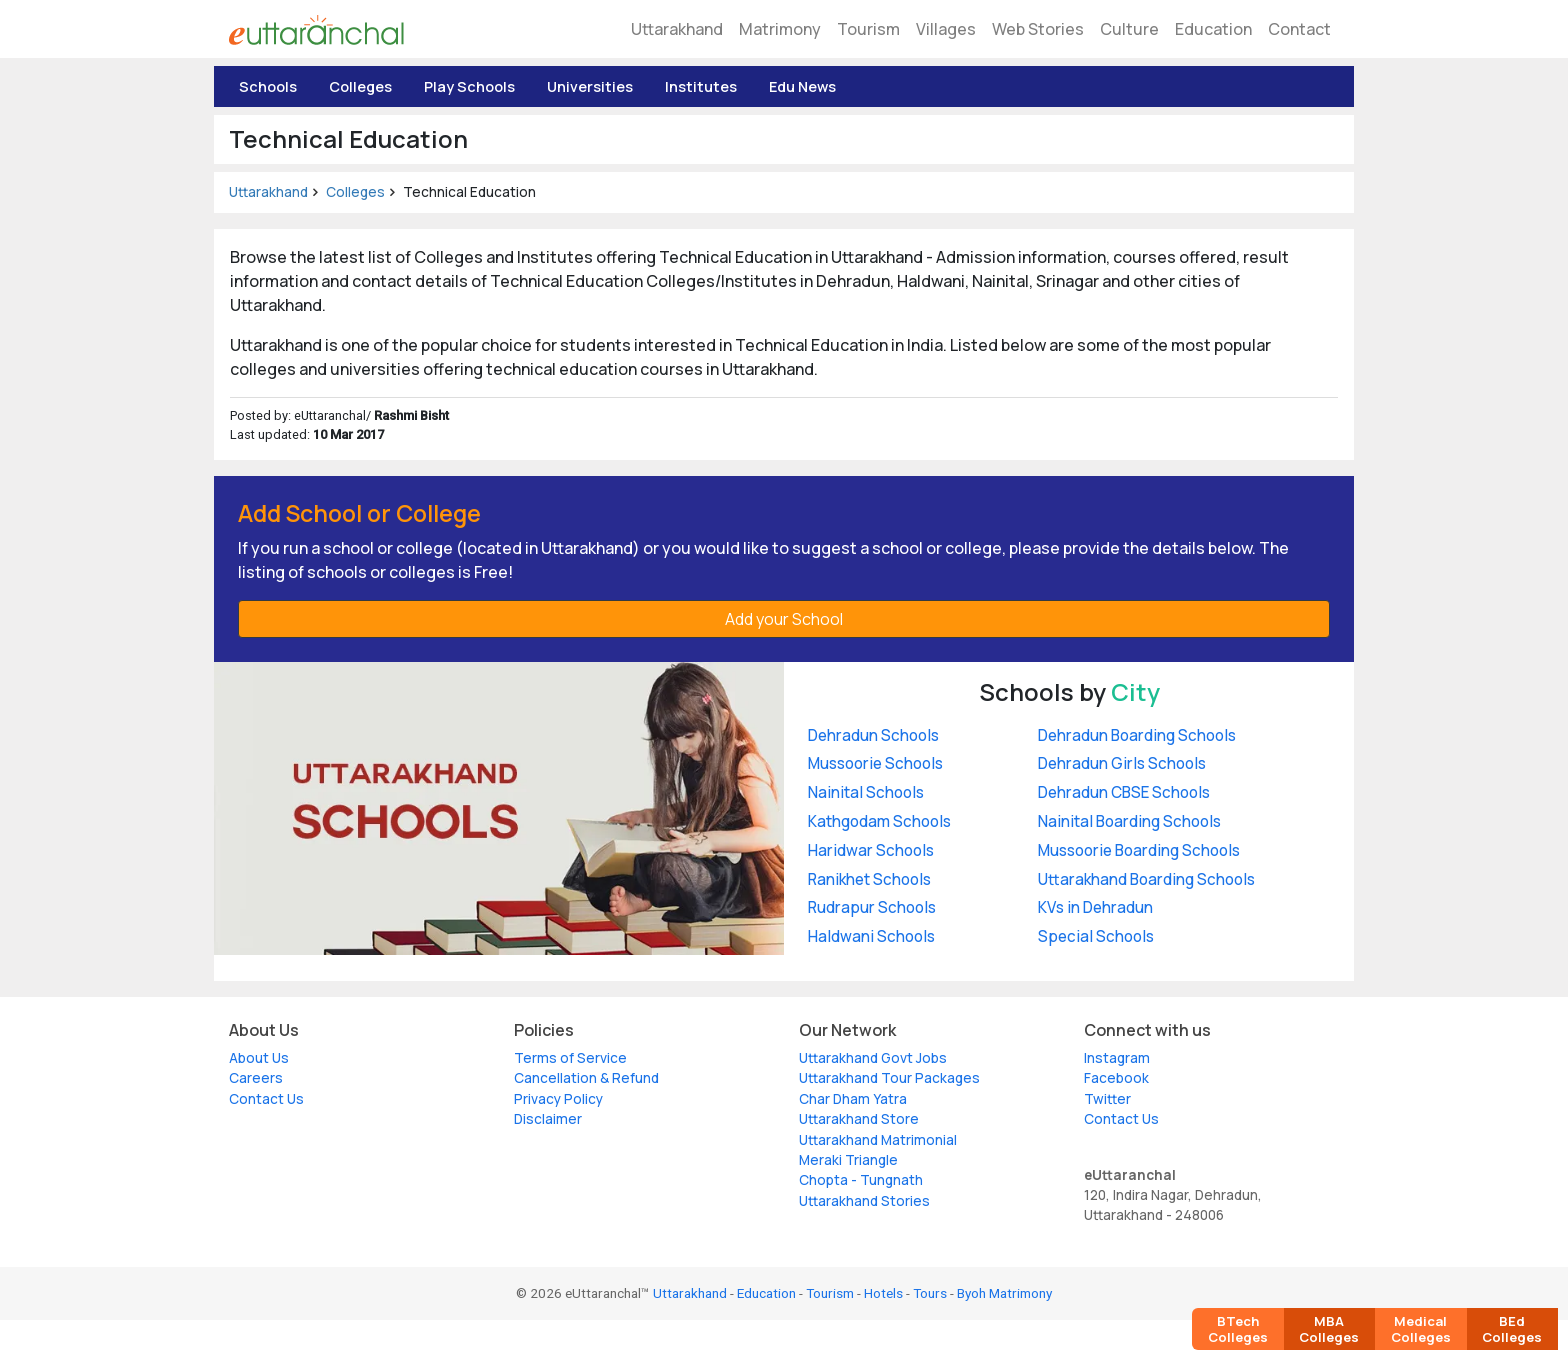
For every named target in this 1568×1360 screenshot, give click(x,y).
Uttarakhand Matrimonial (878, 1140)
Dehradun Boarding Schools (1137, 735)
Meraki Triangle (848, 1160)
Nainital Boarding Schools (1129, 821)
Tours (930, 1293)
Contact (1299, 29)
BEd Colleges (1512, 1329)
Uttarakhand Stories (864, 1201)
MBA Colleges (1329, 1329)
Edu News (802, 86)
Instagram (1117, 1058)
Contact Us (266, 1099)
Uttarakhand (677, 29)
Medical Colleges (1421, 1329)
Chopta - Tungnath (861, 1180)
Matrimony (780, 29)
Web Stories (1038, 29)
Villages (946, 29)
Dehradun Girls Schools (1122, 763)
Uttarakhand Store (859, 1119)
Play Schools (469, 86)
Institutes (701, 86)
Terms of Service (570, 1058)
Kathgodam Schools (879, 821)
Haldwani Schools (871, 936)
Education (1213, 29)
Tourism (868, 29)
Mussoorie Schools (875, 763)
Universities (590, 86)
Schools (268, 86)
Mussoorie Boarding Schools (1139, 850)
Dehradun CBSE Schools (1124, 792)
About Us (259, 1058)
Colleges (360, 86)
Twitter (1107, 1099)
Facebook (1116, 1078)
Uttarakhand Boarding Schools (1146, 879)
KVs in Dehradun (1095, 907)
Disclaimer (548, 1119)
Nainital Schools (866, 792)
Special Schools (1096, 936)
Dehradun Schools (873, 735)
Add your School (784, 619)
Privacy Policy (558, 1099)
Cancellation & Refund (586, 1078)
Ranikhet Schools (869, 879)
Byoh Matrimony (1004, 1293)
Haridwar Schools (871, 850)
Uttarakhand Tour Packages (889, 1078)
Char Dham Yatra (853, 1099)
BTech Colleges (1238, 1329)
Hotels (883, 1293)
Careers (256, 1078)
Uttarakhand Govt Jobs (873, 1058)
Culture (1129, 29)
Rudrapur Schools (872, 907)
